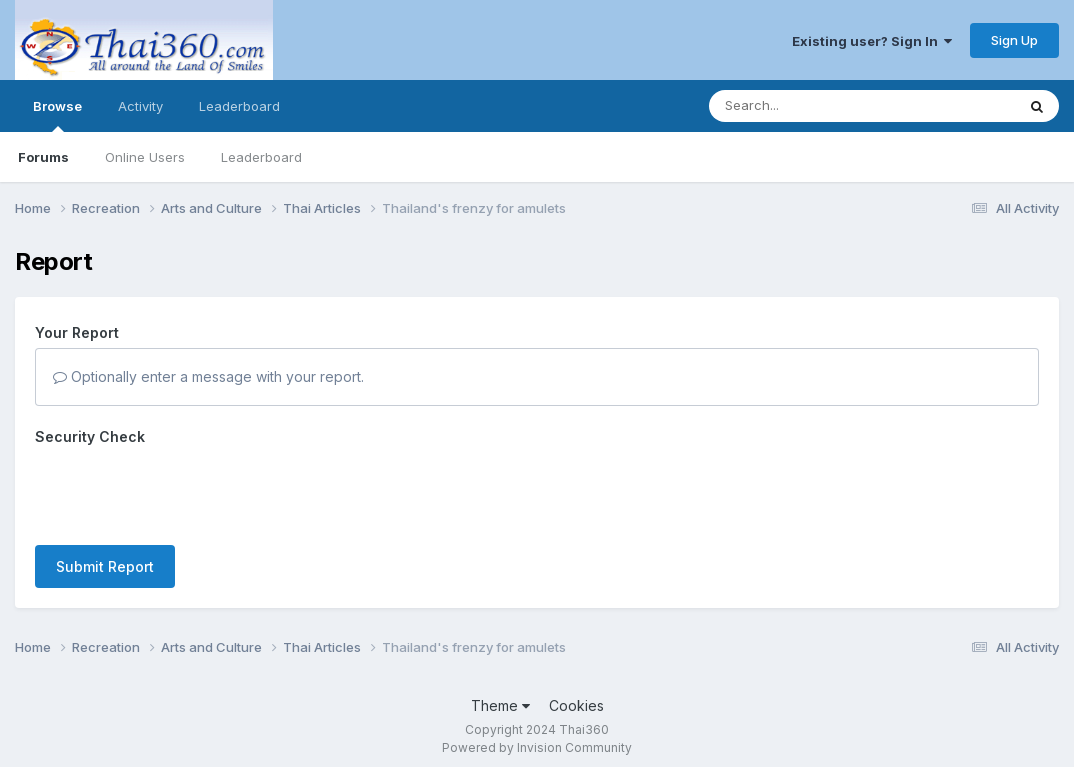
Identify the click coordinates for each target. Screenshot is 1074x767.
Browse (57, 115)
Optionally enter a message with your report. (208, 376)
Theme (500, 695)
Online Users (145, 157)
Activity (140, 106)
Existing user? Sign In (872, 41)
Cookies (576, 695)
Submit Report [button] (105, 488)
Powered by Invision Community (537, 737)
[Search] (807, 106)
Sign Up (1014, 40)
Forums (43, 157)
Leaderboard (261, 157)
